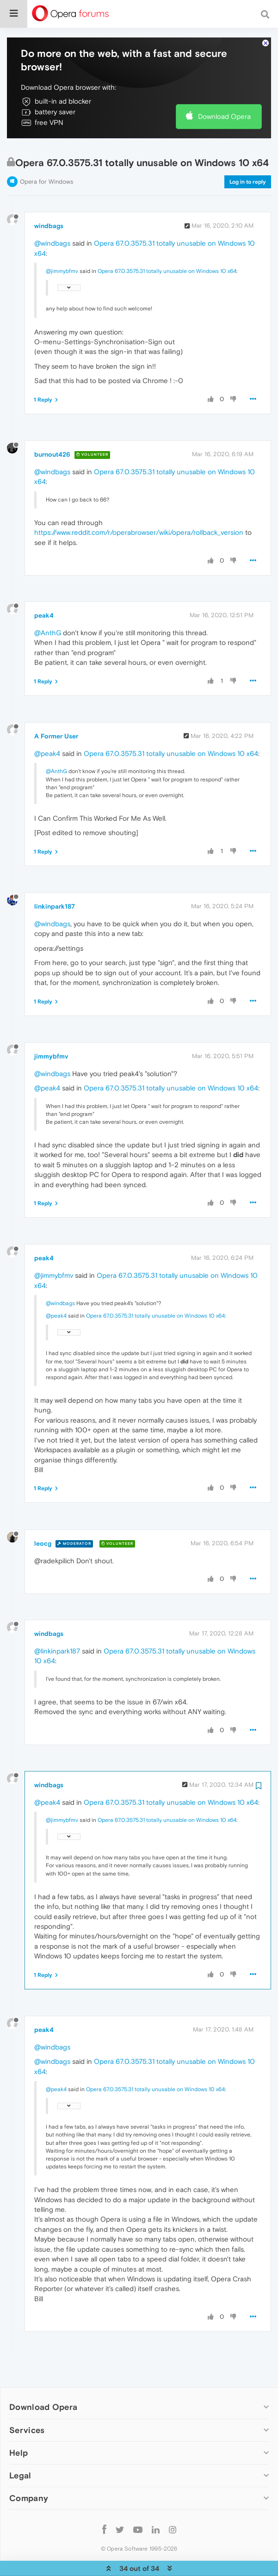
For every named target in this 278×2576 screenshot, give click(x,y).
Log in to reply (247, 153)
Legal (20, 2447)
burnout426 (52, 426)
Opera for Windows (46, 153)
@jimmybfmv (62, 243)
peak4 (44, 587)
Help (18, 2424)
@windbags (52, 215)
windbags (48, 197)
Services (26, 2402)
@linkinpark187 (57, 1623)
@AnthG (47, 604)
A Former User (56, 708)
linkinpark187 (54, 878)
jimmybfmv (51, 1028)
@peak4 (47, 725)
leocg (42, 1515)
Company (28, 2470)
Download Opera (224, 88)
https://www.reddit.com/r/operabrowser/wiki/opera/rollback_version (138, 504)
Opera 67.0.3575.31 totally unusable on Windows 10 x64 (167, 243)
